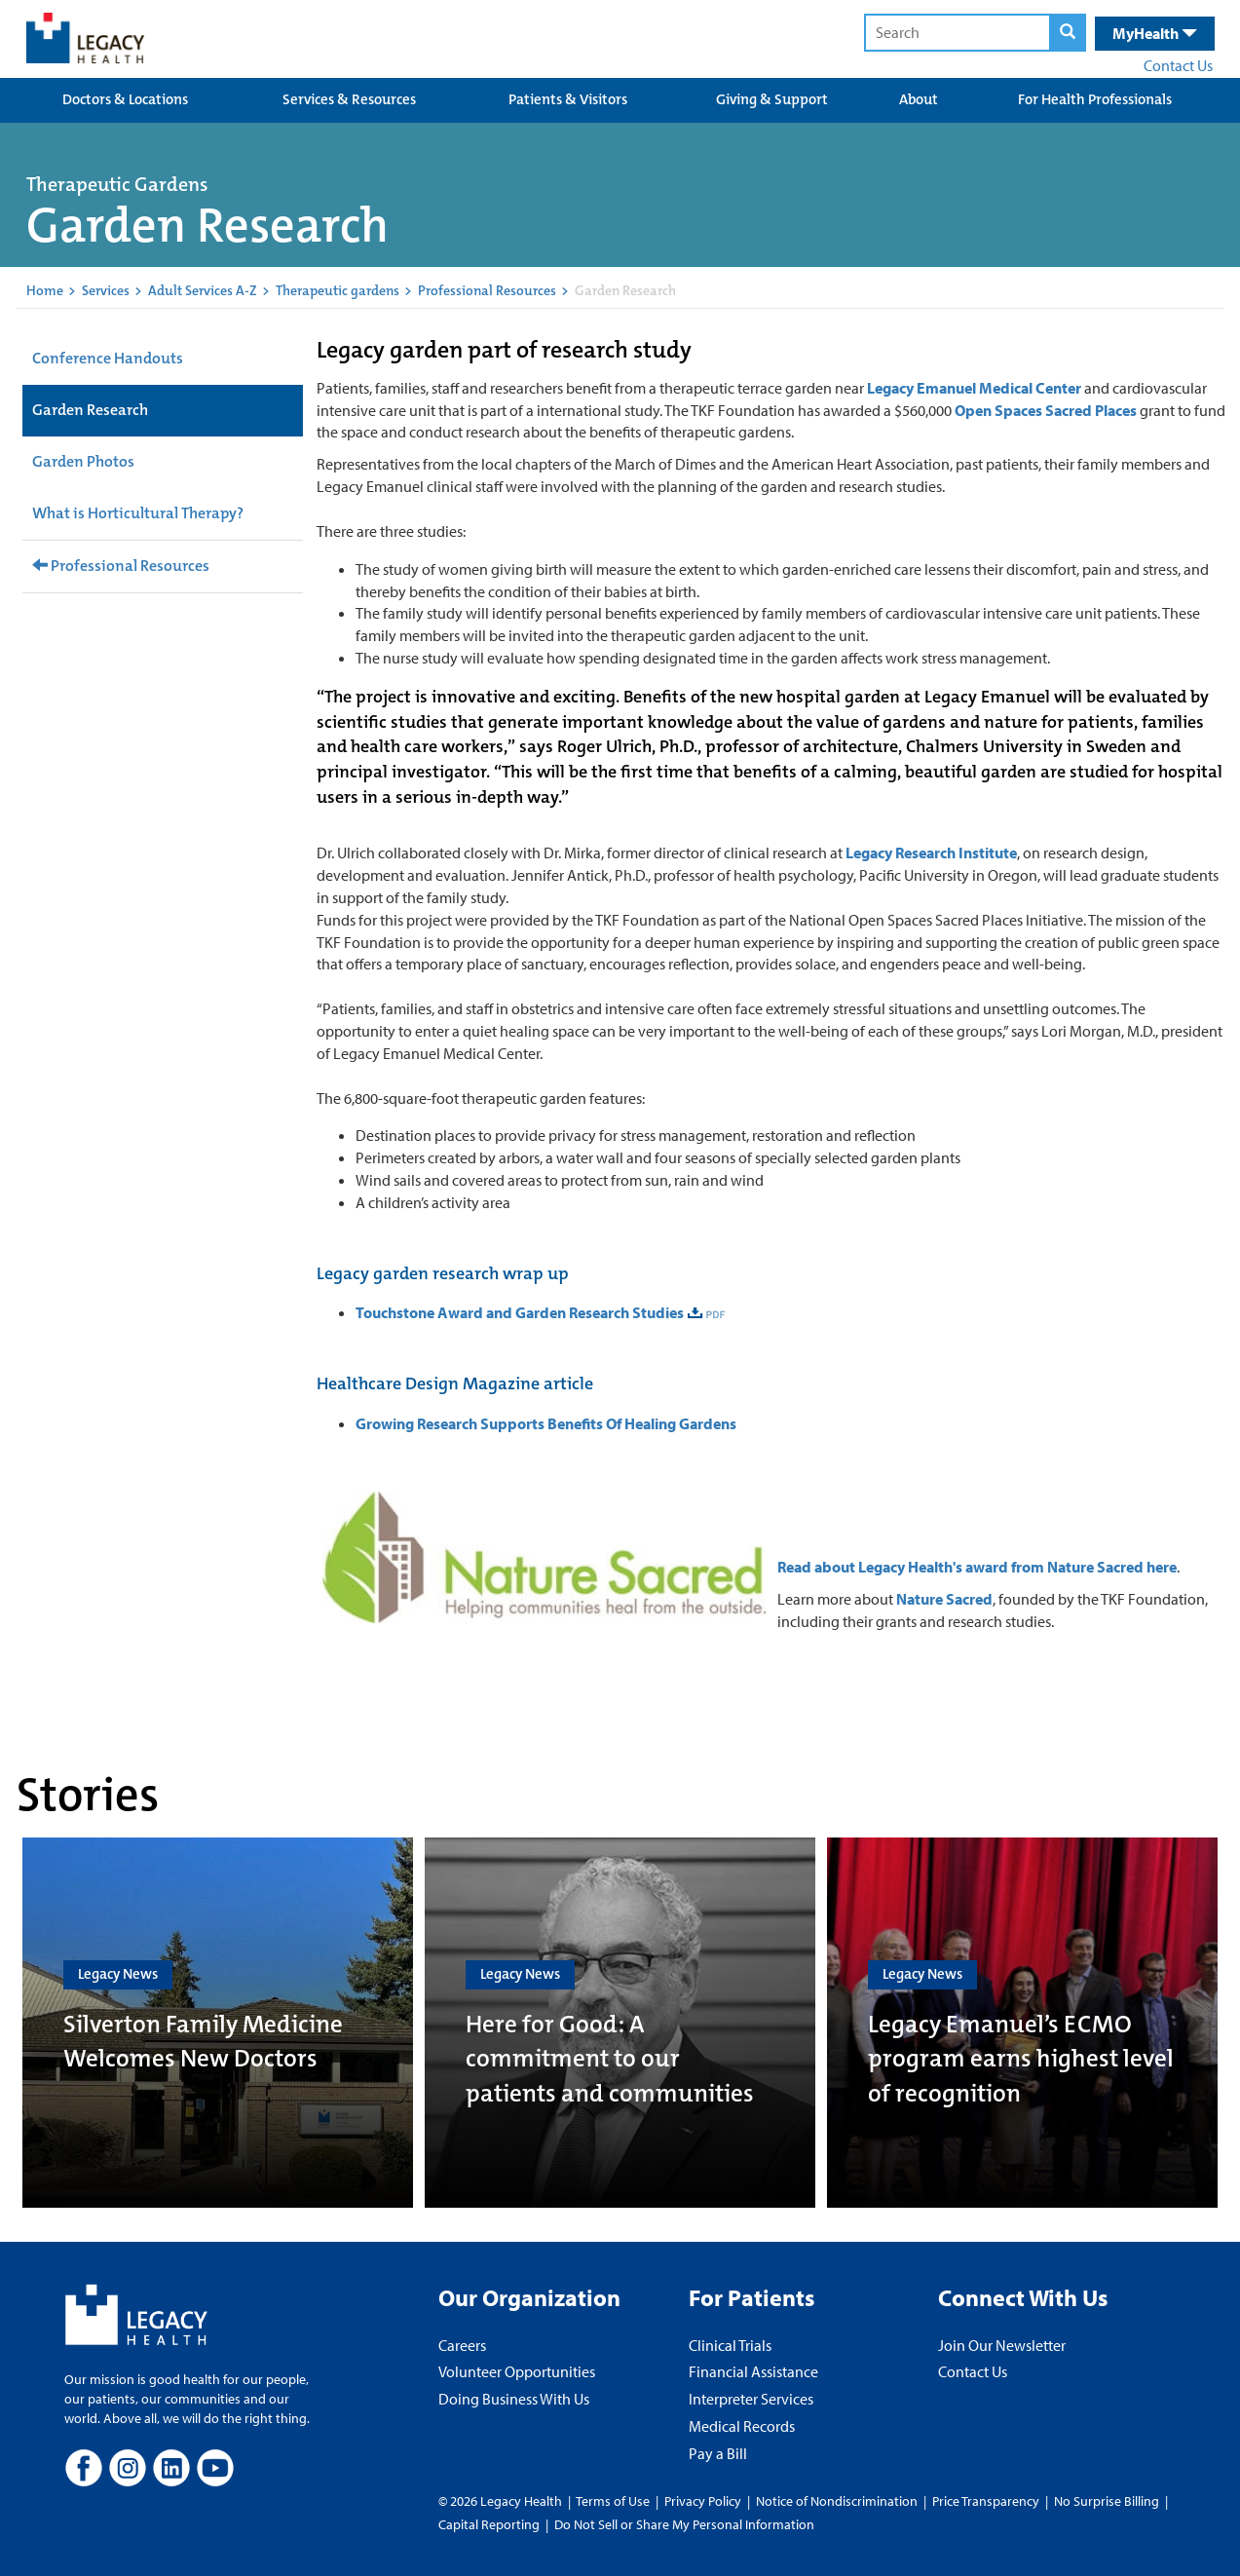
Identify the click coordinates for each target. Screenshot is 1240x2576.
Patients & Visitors (567, 99)
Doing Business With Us (513, 2398)
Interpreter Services (751, 2398)
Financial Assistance (753, 2371)
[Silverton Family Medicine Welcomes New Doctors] (217, 2022)
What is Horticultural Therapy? (138, 513)
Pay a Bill (718, 2453)
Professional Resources (487, 290)
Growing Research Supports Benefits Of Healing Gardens (546, 1423)
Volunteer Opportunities (516, 2371)
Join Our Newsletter (1002, 2345)
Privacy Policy (702, 2501)
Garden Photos (83, 461)
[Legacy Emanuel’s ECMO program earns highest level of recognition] (1022, 2022)
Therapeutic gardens (337, 290)
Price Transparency (985, 2501)
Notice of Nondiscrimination (837, 2501)
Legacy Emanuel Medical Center (974, 388)
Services (106, 290)
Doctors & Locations (125, 99)
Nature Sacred (944, 1599)
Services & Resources (349, 99)
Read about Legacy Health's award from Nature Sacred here (977, 1566)
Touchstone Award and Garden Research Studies (520, 1312)
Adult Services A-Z (202, 290)
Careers (462, 2345)
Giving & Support (772, 99)
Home (44, 290)
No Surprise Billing (1106, 2501)
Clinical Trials (730, 2345)
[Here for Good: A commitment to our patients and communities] (620, 2022)
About (918, 99)
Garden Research (90, 409)
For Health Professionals (1095, 99)
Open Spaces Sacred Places (1046, 410)
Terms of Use (614, 2501)
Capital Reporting (489, 2524)
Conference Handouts (107, 358)
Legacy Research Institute (931, 852)
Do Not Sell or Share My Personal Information (684, 2524)
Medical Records (742, 2426)
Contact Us (1178, 65)
